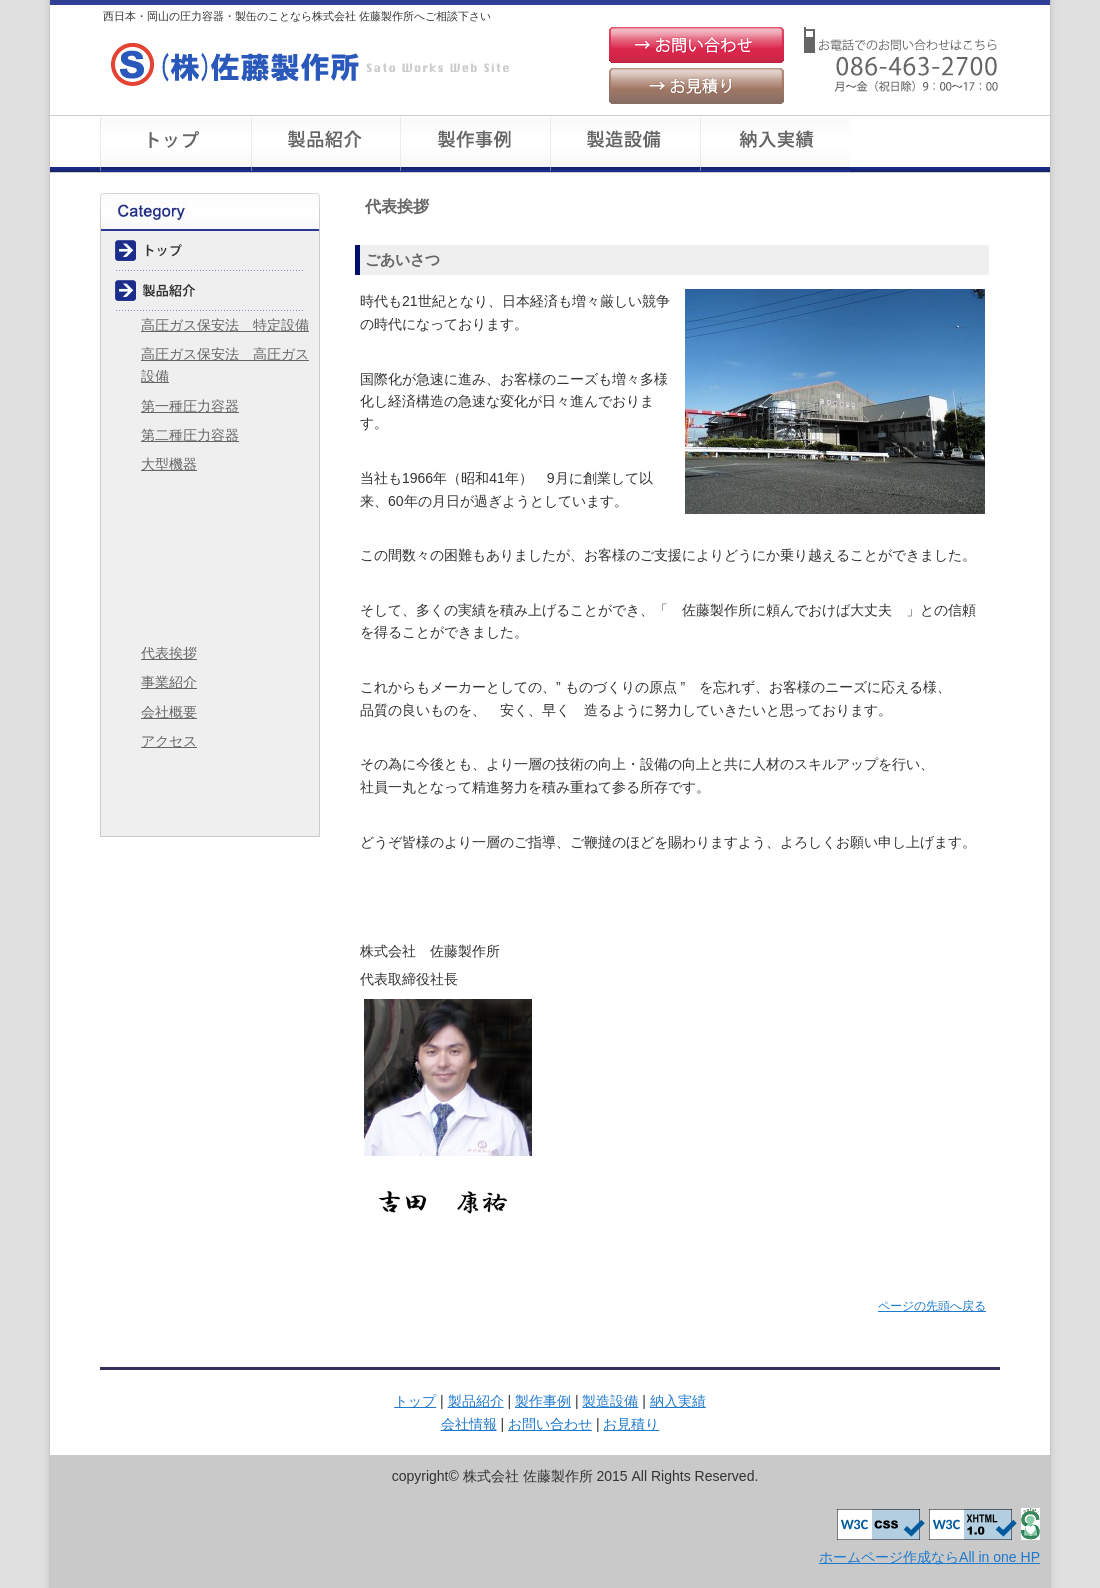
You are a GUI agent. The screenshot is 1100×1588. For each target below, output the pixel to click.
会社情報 (210, 619)
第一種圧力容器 (190, 406)
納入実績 (775, 144)
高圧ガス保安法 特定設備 (225, 325)
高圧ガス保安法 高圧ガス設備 (225, 365)
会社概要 (925, 144)
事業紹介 (169, 682)
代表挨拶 (169, 653)
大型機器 (169, 464)
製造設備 (625, 144)
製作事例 (475, 144)
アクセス (169, 741)
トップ (175, 144)
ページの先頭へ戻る (932, 1306)
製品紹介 (325, 144)
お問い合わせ (696, 45)
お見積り (696, 86)
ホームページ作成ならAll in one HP (929, 1557)
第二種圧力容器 (190, 435)
